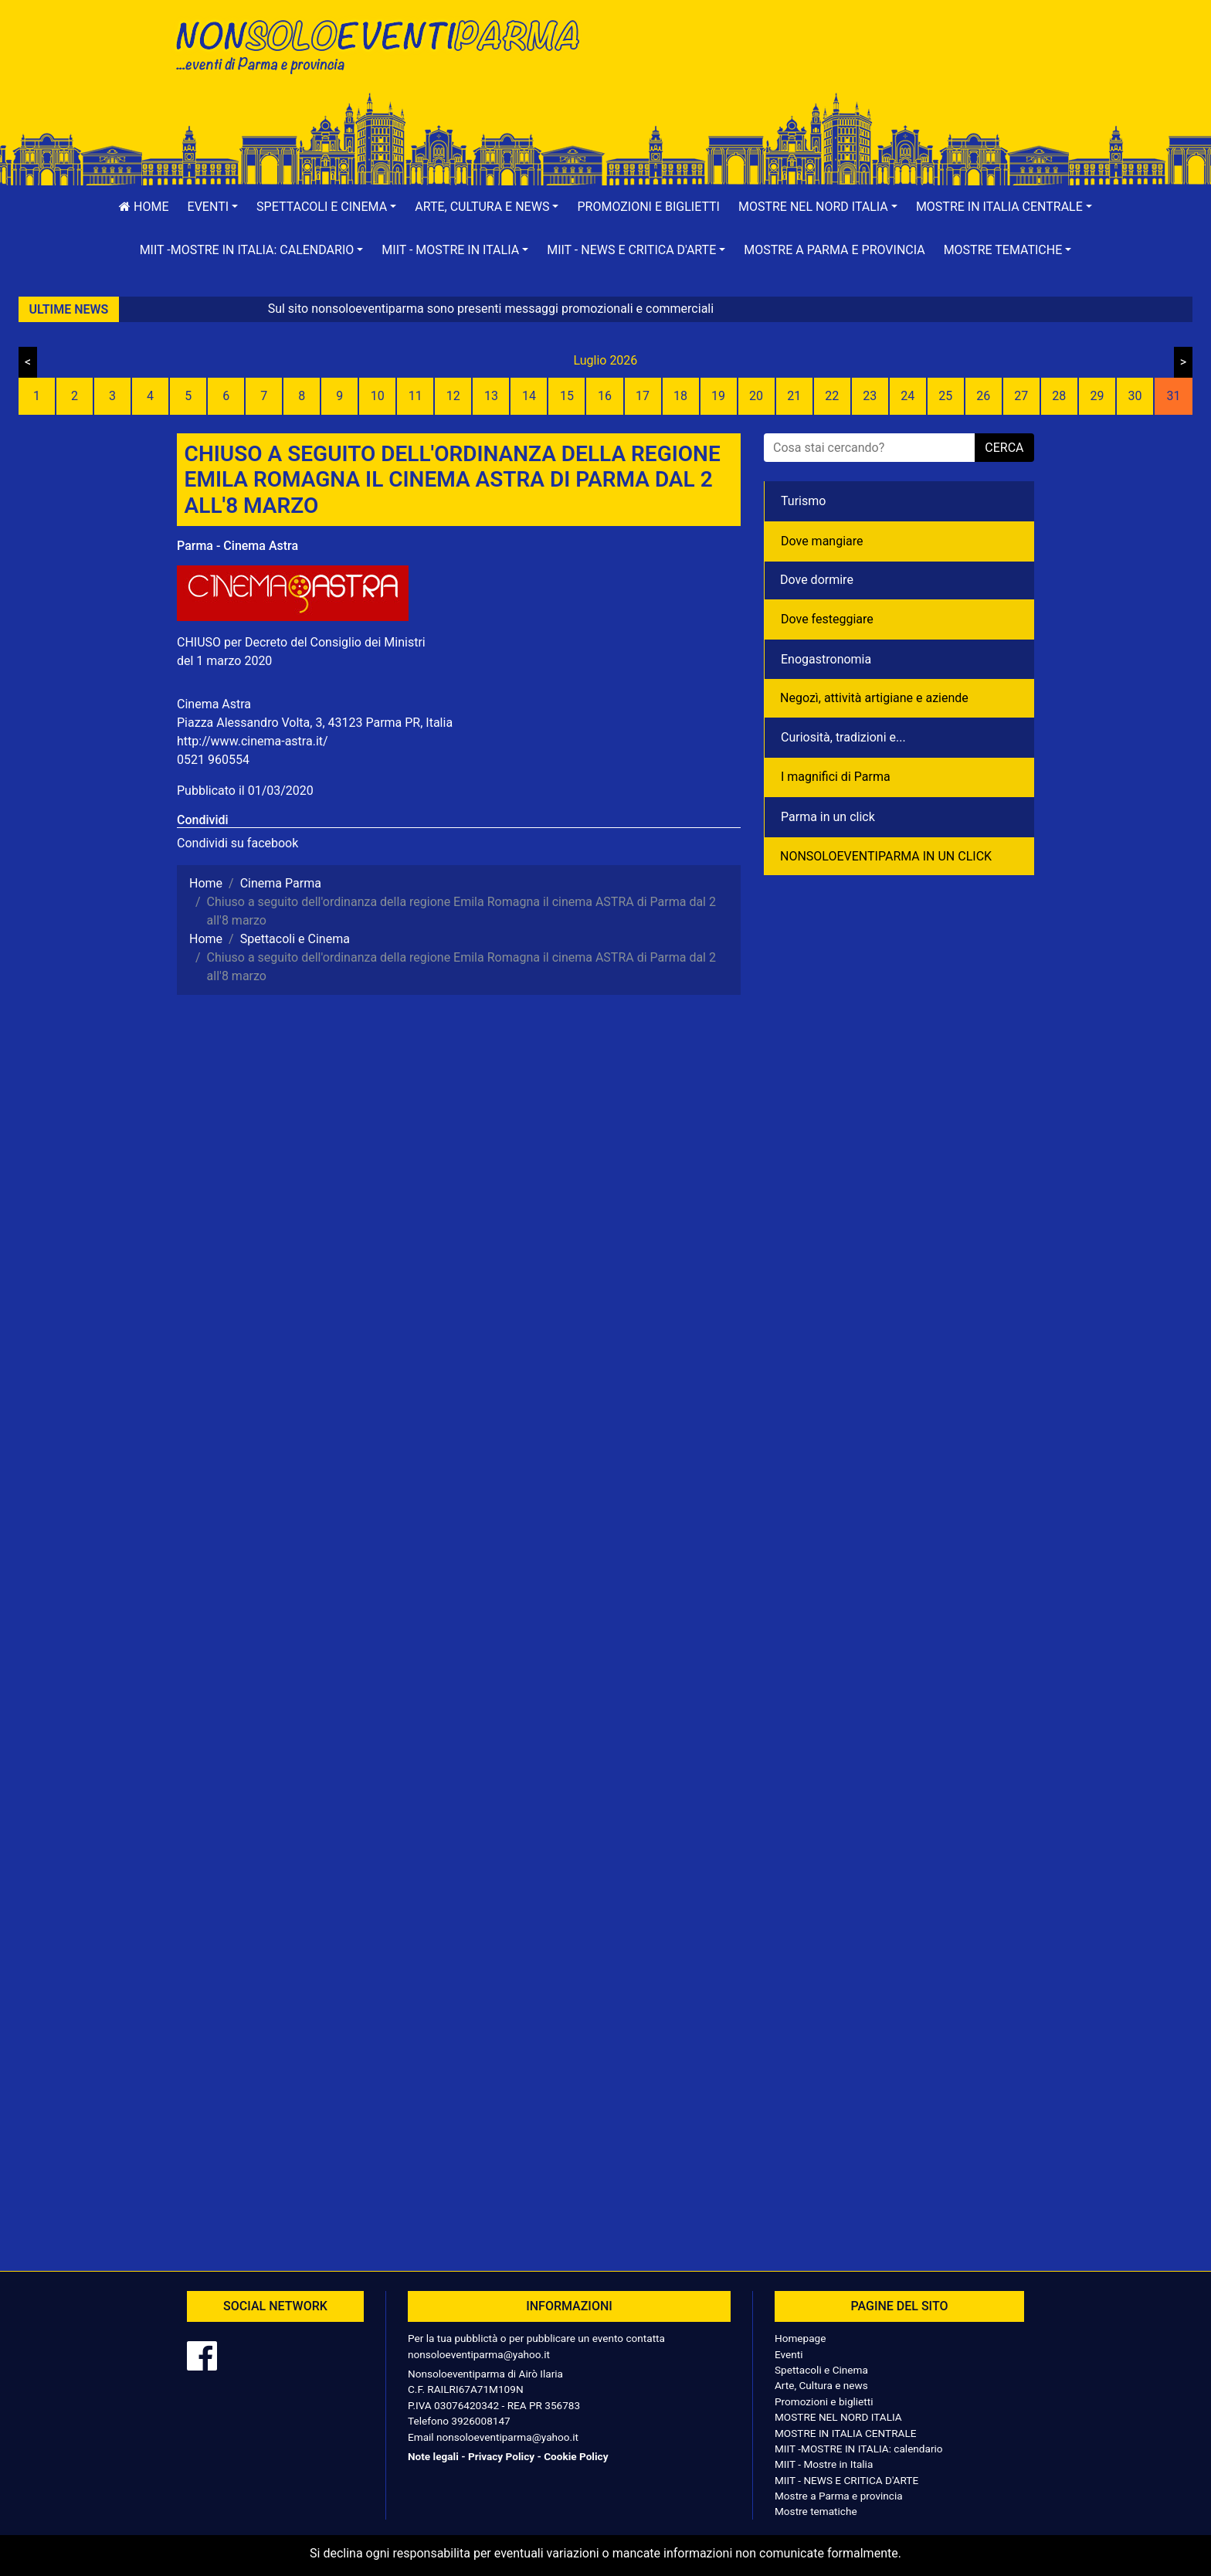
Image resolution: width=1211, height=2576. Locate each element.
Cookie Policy (576, 2456)
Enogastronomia (826, 659)
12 (453, 396)
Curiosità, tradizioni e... (843, 737)
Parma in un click (828, 816)
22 (832, 396)
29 (1097, 396)
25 (945, 396)
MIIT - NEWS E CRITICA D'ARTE (846, 2480)
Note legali (433, 2456)
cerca (1004, 447)
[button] (213, 207)
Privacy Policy (501, 2456)
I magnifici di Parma (835, 776)
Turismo (803, 501)
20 (756, 396)
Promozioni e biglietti (648, 206)
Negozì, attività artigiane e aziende (874, 698)
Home (143, 206)
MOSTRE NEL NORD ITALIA (838, 2417)
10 (378, 396)
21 (794, 396)
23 (870, 396)
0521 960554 (213, 759)
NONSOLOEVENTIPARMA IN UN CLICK (886, 856)
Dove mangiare (822, 541)
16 (605, 396)
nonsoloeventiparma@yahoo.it (479, 2354)
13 (491, 396)
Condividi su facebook (237, 843)
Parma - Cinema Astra (237, 545)
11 (415, 396)
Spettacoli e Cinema (821, 2370)
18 (680, 396)
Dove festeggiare (827, 619)
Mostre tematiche (816, 2511)
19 (718, 396)
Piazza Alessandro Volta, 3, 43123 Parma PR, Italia (315, 722)
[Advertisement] (825, 62)
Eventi (789, 2354)
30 (1134, 396)
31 (1173, 396)
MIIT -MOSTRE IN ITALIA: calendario (859, 2448)
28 (1059, 396)
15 (567, 396)
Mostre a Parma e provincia (834, 250)
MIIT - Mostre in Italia (824, 2464)
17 (643, 396)
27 (1021, 396)
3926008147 (480, 2421)
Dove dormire (816, 579)
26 (983, 396)
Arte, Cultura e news (821, 2385)
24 (907, 396)
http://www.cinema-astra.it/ (252, 741)
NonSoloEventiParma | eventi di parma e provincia (385, 44)
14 (529, 396)
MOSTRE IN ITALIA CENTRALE (845, 2433)
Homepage (800, 2338)
